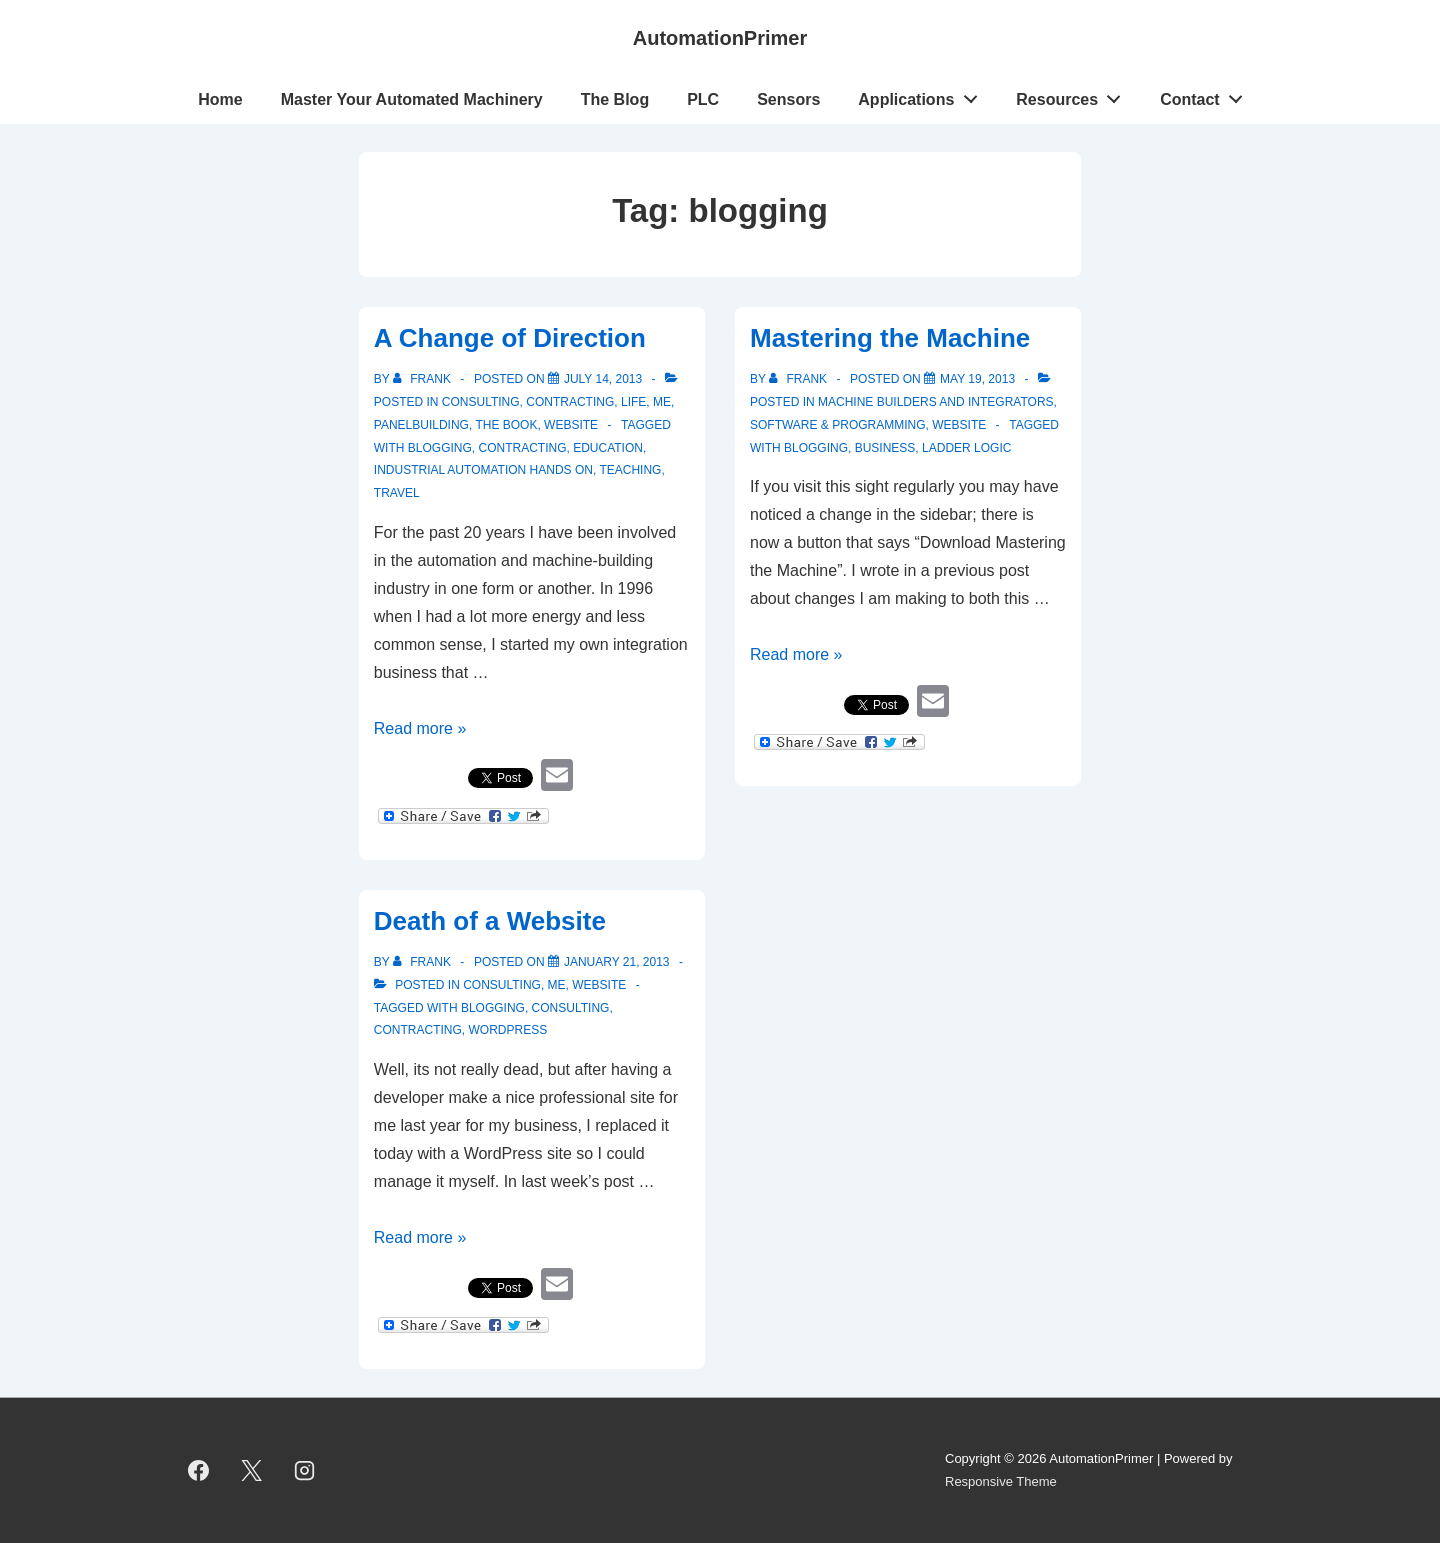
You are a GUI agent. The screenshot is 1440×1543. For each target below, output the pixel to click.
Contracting (570, 402)
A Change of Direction (510, 338)
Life (633, 402)
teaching (630, 470)
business (885, 448)
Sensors (788, 99)
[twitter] (252, 1471)
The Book (506, 425)
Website (571, 425)
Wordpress (507, 1030)
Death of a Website (490, 921)
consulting (571, 1008)
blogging (440, 448)
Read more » (420, 728)
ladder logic (966, 448)
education (608, 448)
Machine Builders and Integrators (936, 402)
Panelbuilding (421, 425)
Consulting (481, 402)
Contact (1206, 95)
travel (397, 493)
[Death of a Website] (617, 962)
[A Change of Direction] (603, 379)
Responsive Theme (1001, 1481)
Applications (923, 95)
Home (220, 99)
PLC (703, 99)
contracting (522, 448)
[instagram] (305, 1471)
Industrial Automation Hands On (483, 470)
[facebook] (199, 1471)
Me (662, 402)
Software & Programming (838, 425)
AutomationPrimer (720, 38)
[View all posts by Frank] (423, 379)
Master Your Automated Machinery (412, 99)
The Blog (615, 99)
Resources (1074, 95)
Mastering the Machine (890, 338)
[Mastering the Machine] (977, 379)
